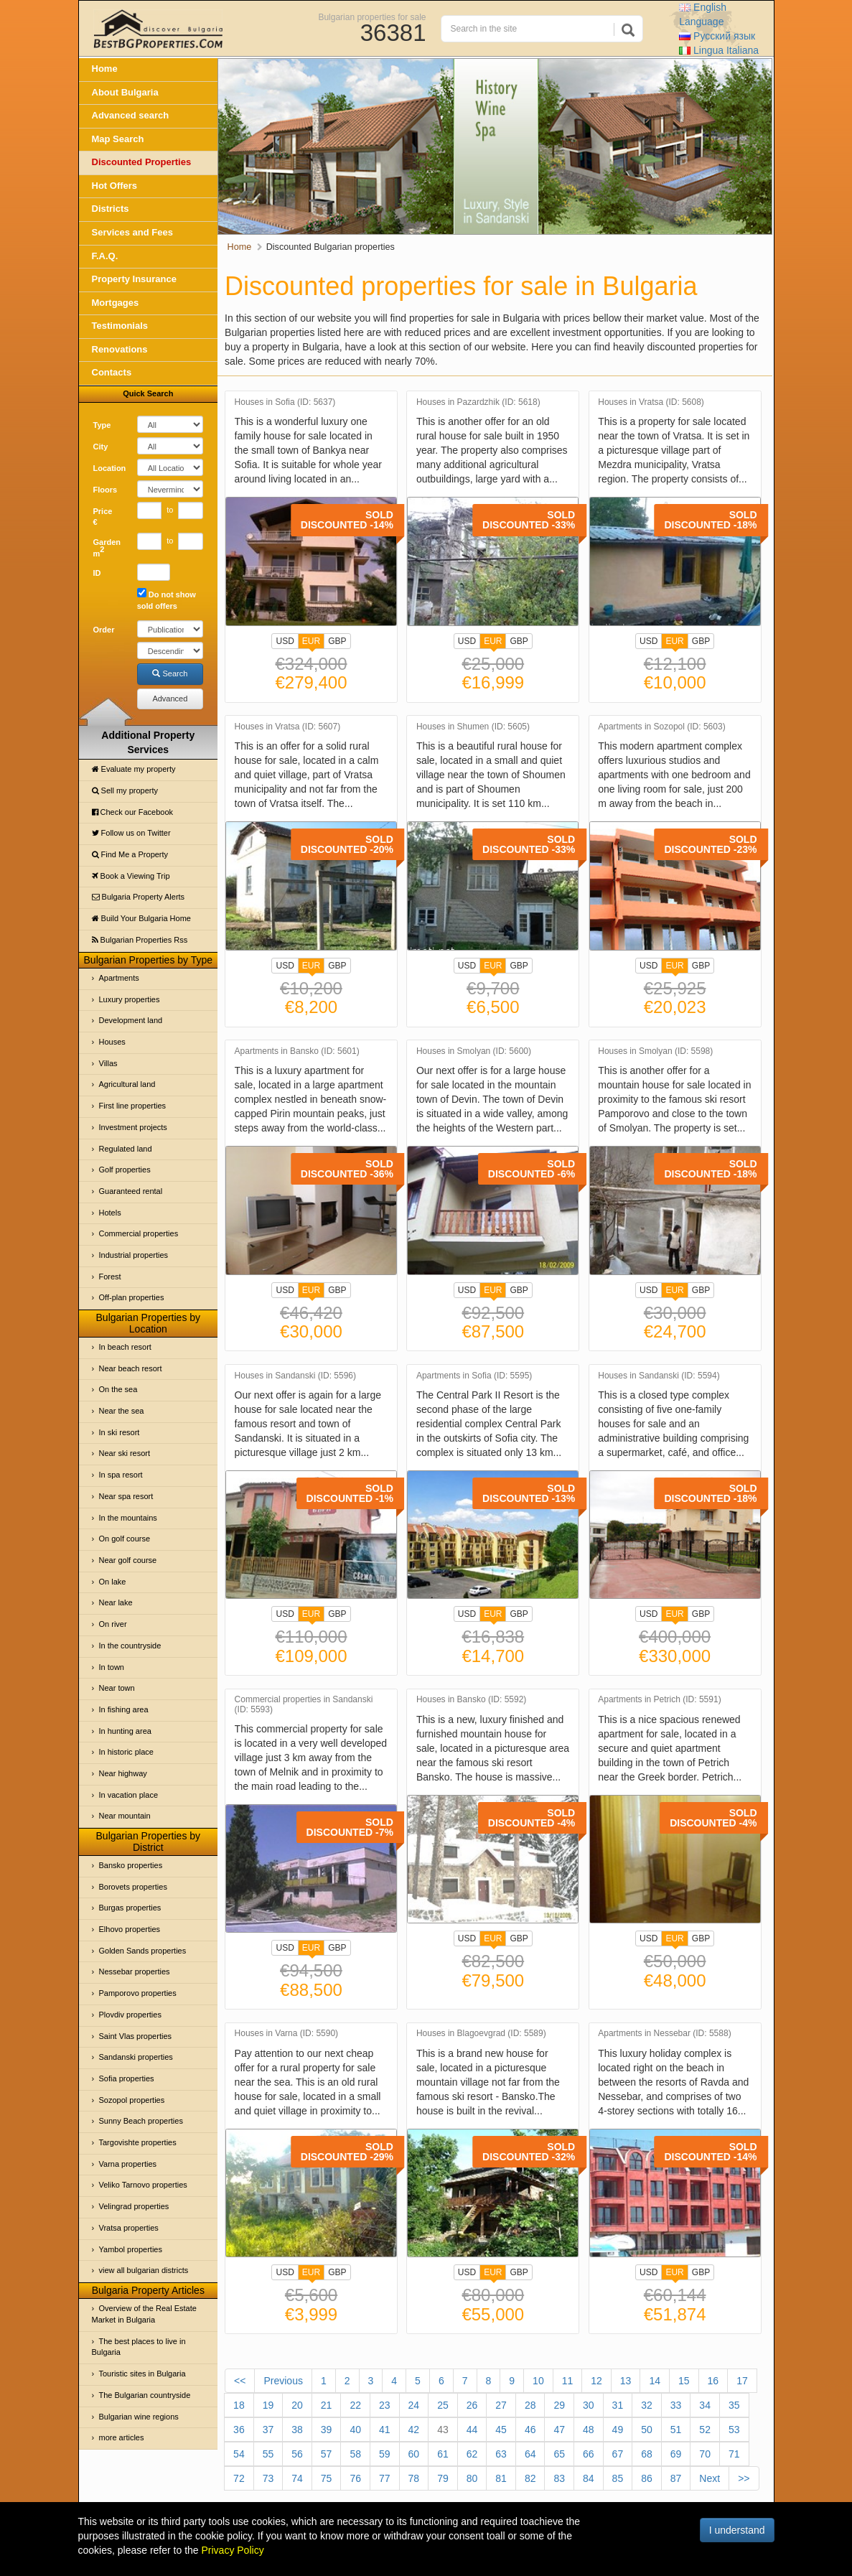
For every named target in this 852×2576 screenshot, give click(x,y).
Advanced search (130, 115)
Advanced (169, 698)
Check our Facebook (133, 812)
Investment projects (133, 1127)
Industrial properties (134, 1255)
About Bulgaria (125, 92)
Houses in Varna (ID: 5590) (287, 2033)
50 (646, 2429)
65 (559, 2454)
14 (654, 2380)
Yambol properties (130, 2249)
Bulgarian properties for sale (372, 16)
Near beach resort (130, 1368)
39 (326, 2429)
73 (268, 2478)
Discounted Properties (142, 162)
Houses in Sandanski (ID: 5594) (658, 1376)
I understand (737, 2530)
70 (705, 2454)
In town (111, 1667)
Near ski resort (125, 1453)
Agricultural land (127, 1084)
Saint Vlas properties (135, 2036)
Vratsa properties (129, 2227)
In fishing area (124, 1709)
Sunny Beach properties (141, 2121)
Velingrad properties (134, 2206)
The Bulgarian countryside (145, 2395)
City (100, 446)
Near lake (116, 1602)
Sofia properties (126, 2078)
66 (588, 2454)
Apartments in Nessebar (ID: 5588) (664, 2033)
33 (676, 2405)
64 (530, 2454)
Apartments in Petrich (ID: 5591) (659, 1699)
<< (239, 2380)
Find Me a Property (130, 854)
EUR (311, 642)
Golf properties (125, 1169)
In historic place (126, 1751)
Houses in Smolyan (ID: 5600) (473, 1051)
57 (326, 2454)
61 (443, 2454)
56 (297, 2454)
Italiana (719, 50)
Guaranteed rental (131, 1191)
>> (743, 2478)
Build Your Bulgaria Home (141, 918)
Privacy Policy (233, 2550)
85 (618, 2478)
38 (297, 2429)
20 (297, 2405)
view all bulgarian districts (144, 2270)
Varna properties (128, 2164)
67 (618, 2454)
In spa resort (121, 1474)
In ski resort (119, 1432)
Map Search (118, 139)
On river (113, 1624)
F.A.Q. (105, 256)
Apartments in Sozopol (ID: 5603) (661, 727)
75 (326, 2478)
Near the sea (121, 1410)
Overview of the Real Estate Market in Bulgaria (144, 2314)
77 (384, 2478)
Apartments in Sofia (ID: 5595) (474, 1376)
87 (676, 2478)
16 (713, 2380)
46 (530, 2429)
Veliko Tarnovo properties (143, 2184)
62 (472, 2454)
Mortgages (115, 302)
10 (538, 2380)
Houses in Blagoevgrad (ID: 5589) (481, 2033)
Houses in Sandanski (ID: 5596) (295, 1376)
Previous (282, 2380)
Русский (717, 36)
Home (105, 68)
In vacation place (129, 1795)
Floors (105, 489)
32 (646, 2405)
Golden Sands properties (143, 1950)
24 (414, 2405)
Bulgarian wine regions (139, 2416)
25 (443, 2405)
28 (530, 2405)
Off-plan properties (131, 1297)
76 (355, 2478)
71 (734, 2454)
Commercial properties (139, 1233)
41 (384, 2429)
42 (414, 2429)
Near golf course (128, 1560)
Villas (108, 1063)
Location (109, 468)
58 (355, 2454)
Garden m (107, 548)
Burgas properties (130, 1907)
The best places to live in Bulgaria (139, 2347)
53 (734, 2429)
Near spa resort (126, 1496)
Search (169, 673)
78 (414, 2478)
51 (676, 2429)
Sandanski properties (136, 2057)
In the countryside (130, 1645)
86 (646, 2478)
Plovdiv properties (130, 2014)
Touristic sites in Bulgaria (142, 2373)
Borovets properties (133, 1886)
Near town (117, 1688)
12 (596, 2380)
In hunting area (125, 1731)
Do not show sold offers (166, 599)
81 (501, 2478)
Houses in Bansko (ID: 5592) (471, 1699)
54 (239, 2454)
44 (472, 2429)
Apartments (119, 978)
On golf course (125, 1538)
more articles (121, 2437)
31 (618, 2405)
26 (472, 2405)
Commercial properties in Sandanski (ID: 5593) (304, 1704)
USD (285, 641)
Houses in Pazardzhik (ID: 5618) (478, 402)
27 (501, 2405)
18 (239, 2405)
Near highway (123, 1773)
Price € (103, 517)
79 (443, 2478)
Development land (131, 1020)
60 (414, 2454)
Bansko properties (131, 1865)
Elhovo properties (130, 1929)
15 (684, 2380)
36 (239, 2429)
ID (97, 573)
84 (588, 2478)
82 (530, 2478)
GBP (337, 641)
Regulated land (125, 1148)
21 (326, 2405)
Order (104, 629)
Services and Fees (132, 232)
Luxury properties (129, 999)
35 (734, 2405)
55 (268, 2454)
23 (384, 2405)
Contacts (112, 372)
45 (501, 2429)
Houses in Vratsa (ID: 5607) (288, 727)
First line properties (133, 1105)
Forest (110, 1276)
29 (559, 2405)
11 (568, 2380)
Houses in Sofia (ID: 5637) (285, 402)
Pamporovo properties (138, 1993)
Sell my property (125, 790)
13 (626, 2380)
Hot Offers (115, 185)
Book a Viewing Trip (131, 876)
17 (742, 2380)
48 (588, 2429)
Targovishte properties (138, 2142)
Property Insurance (134, 279)
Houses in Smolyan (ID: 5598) (655, 1051)
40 (355, 2429)
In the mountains (128, 1517)
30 (588, 2405)
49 (618, 2429)
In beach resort (125, 1347)
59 (384, 2454)
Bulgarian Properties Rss (140, 939)
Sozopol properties (132, 2100)
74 (297, 2478)
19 (268, 2405)
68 (646, 2454)
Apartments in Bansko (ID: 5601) (297, 1051)
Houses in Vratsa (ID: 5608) (651, 402)
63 (501, 2454)
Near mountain (125, 1815)
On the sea (118, 1389)
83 (559, 2478)
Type (102, 425)
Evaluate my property (134, 769)
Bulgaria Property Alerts (138, 896)
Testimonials (120, 325)
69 (676, 2454)
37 (268, 2429)
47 (559, 2429)
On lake (112, 1581)
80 (472, 2478)
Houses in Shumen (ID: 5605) (473, 727)
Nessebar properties (134, 1971)
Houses (112, 1041)
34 (705, 2405)
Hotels (110, 1212)
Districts (110, 208)
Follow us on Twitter (131, 833)
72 (239, 2478)
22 (355, 2405)
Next (709, 2478)
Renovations (120, 349)
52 (705, 2429)
